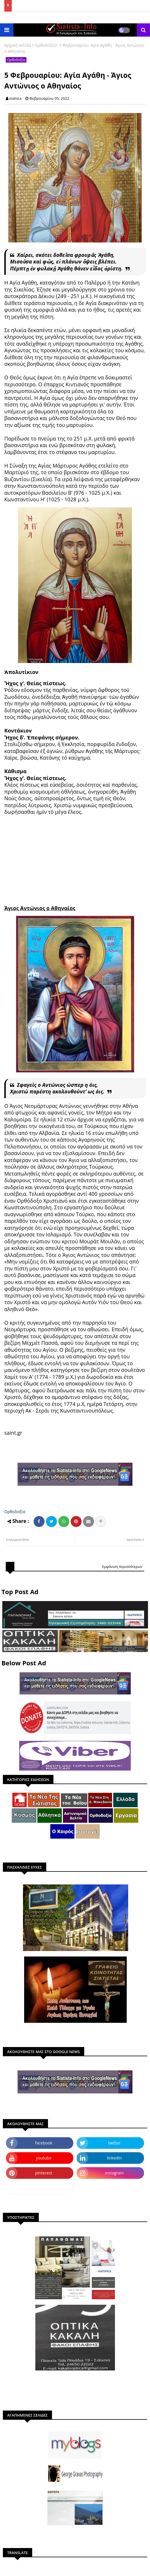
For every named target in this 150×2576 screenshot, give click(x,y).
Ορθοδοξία (45, 45)
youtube (43, 2158)
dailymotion (39, 2188)
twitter (114, 2143)
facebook (43, 2143)
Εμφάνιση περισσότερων (122, 1566)
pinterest (43, 2173)
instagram (114, 2173)
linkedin (114, 2158)
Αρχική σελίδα (17, 45)
